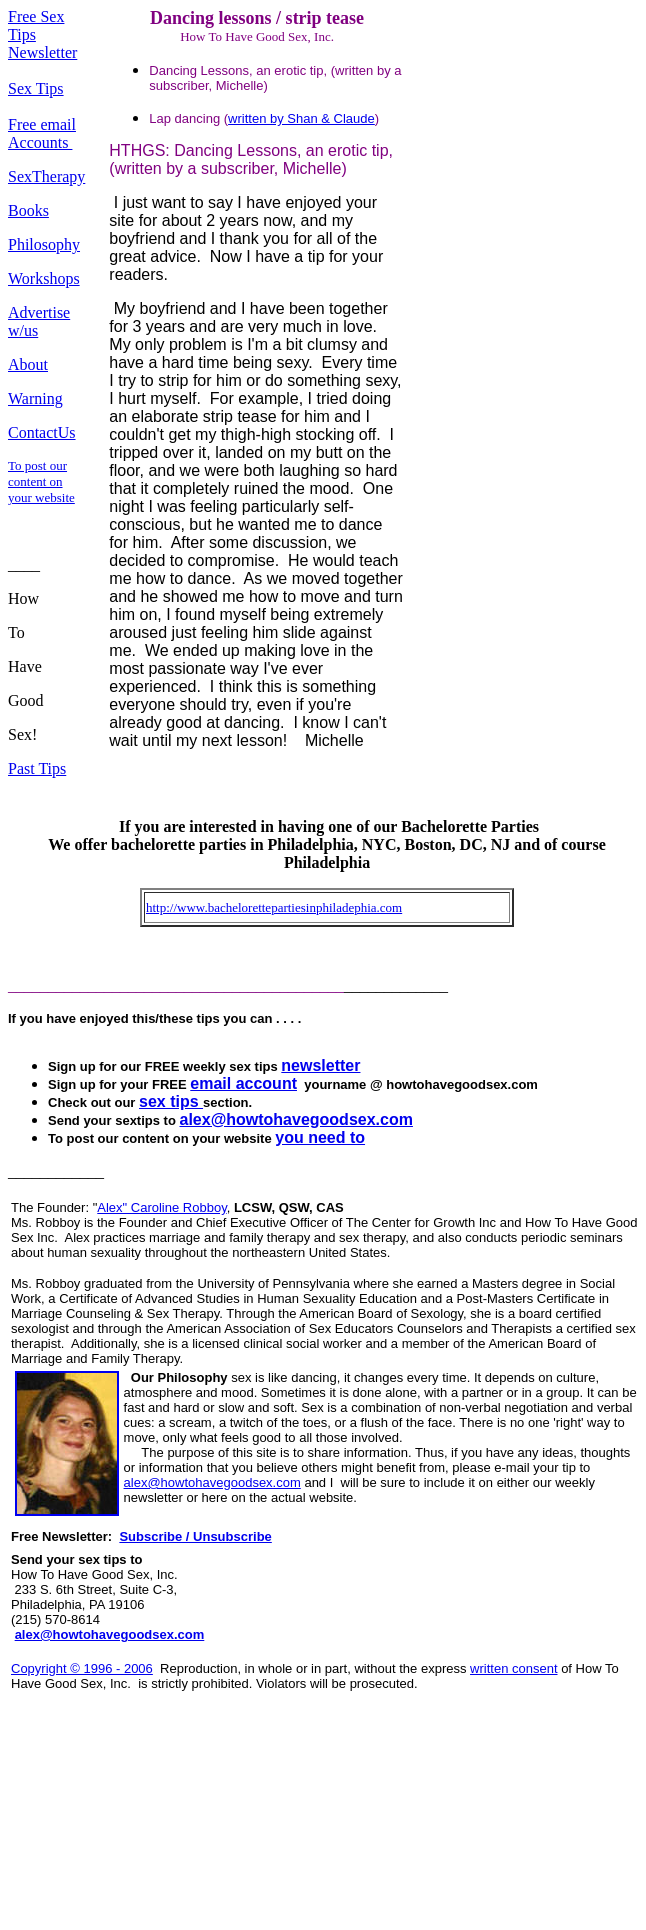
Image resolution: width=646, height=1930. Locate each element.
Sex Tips (36, 88)
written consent (513, 1668)
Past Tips (37, 768)
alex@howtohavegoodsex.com (212, 1482)
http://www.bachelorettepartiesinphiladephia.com (274, 907)
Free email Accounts (42, 133)
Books (28, 210)
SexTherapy (46, 176)
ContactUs (42, 432)
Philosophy (44, 244)
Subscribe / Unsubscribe (195, 1536)
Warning (35, 398)
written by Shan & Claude (301, 118)
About (28, 364)
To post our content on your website (41, 481)
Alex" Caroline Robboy (161, 1207)
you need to (320, 1137)
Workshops (44, 278)
